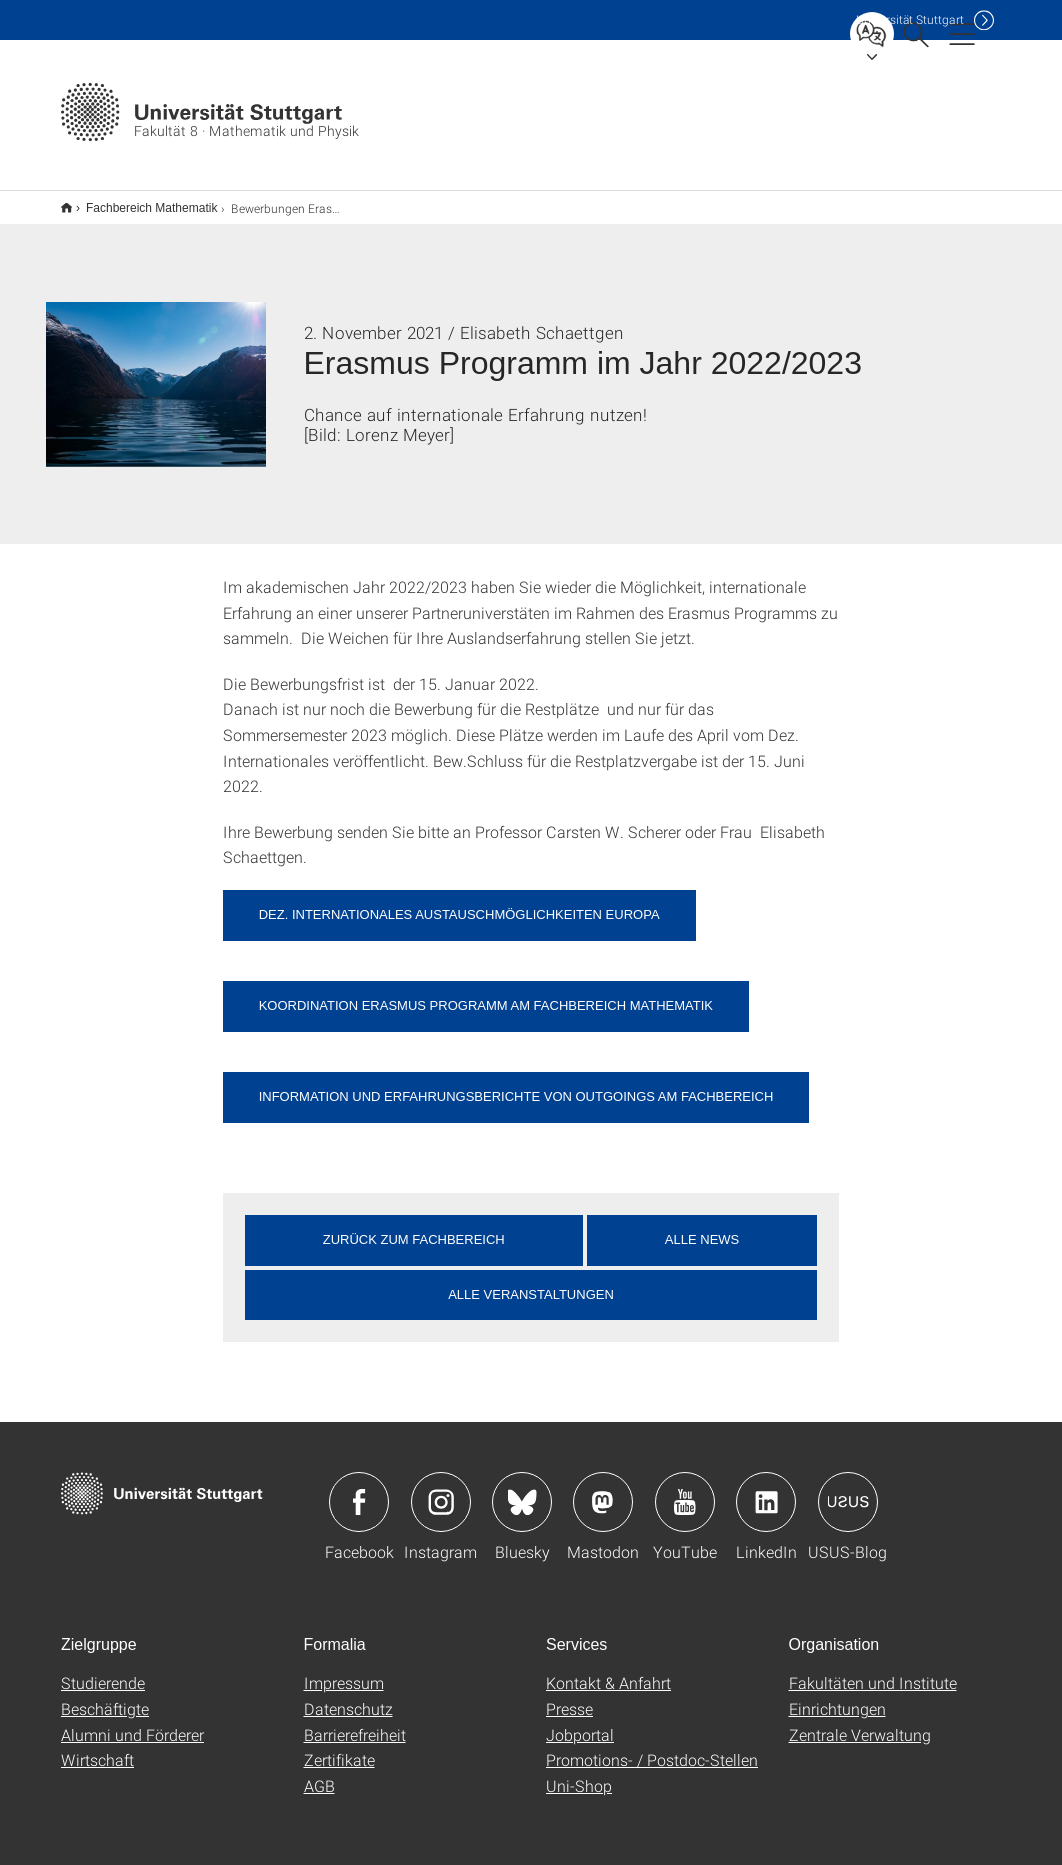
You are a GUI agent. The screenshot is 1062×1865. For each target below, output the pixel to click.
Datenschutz (348, 1695)
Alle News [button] (702, 1226)
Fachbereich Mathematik (140, 201)
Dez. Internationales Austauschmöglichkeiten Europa (459, 901)
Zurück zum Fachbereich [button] (414, 1226)
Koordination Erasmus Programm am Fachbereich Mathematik (486, 992)
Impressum (344, 1669)
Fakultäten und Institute (873, 1669)
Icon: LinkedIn (766, 1489)
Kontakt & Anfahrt (608, 1669)
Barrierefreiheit (355, 1721)
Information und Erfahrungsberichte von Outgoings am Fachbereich (516, 1083)
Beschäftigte (105, 1695)
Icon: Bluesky (522, 1489)
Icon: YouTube (685, 1489)
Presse (569, 1695)
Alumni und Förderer (132, 1721)
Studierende (103, 1669)
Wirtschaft (97, 1746)
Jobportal (580, 1721)
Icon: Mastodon (603, 1489)
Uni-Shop (579, 1772)
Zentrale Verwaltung (860, 1721)
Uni (910, 19)
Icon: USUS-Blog (848, 1489)
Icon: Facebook (359, 1489)
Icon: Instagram (441, 1489)
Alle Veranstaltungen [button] (531, 1281)
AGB (319, 1772)
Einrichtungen (837, 1695)
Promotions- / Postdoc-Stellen (652, 1746)
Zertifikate (339, 1746)
